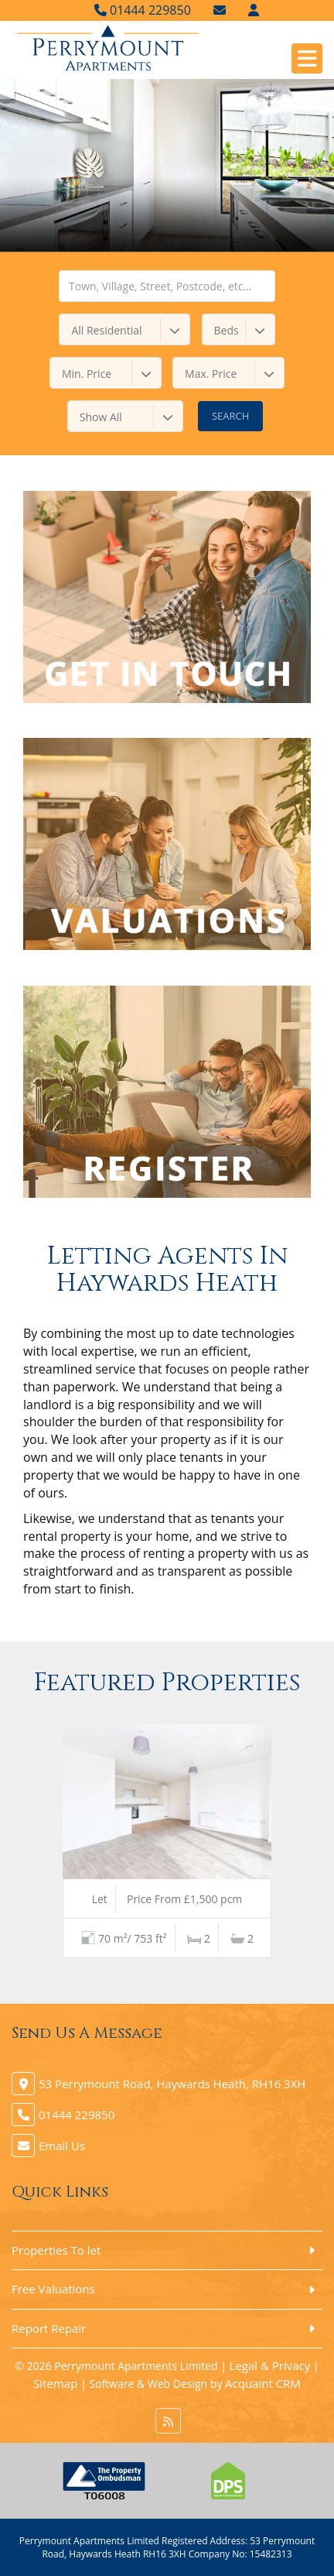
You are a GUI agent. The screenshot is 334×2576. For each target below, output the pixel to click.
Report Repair (49, 2328)
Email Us (62, 2145)
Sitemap (55, 2383)
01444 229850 (142, 10)
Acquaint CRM (263, 2383)
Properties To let (56, 2250)
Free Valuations (53, 2288)
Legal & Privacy (270, 2365)
